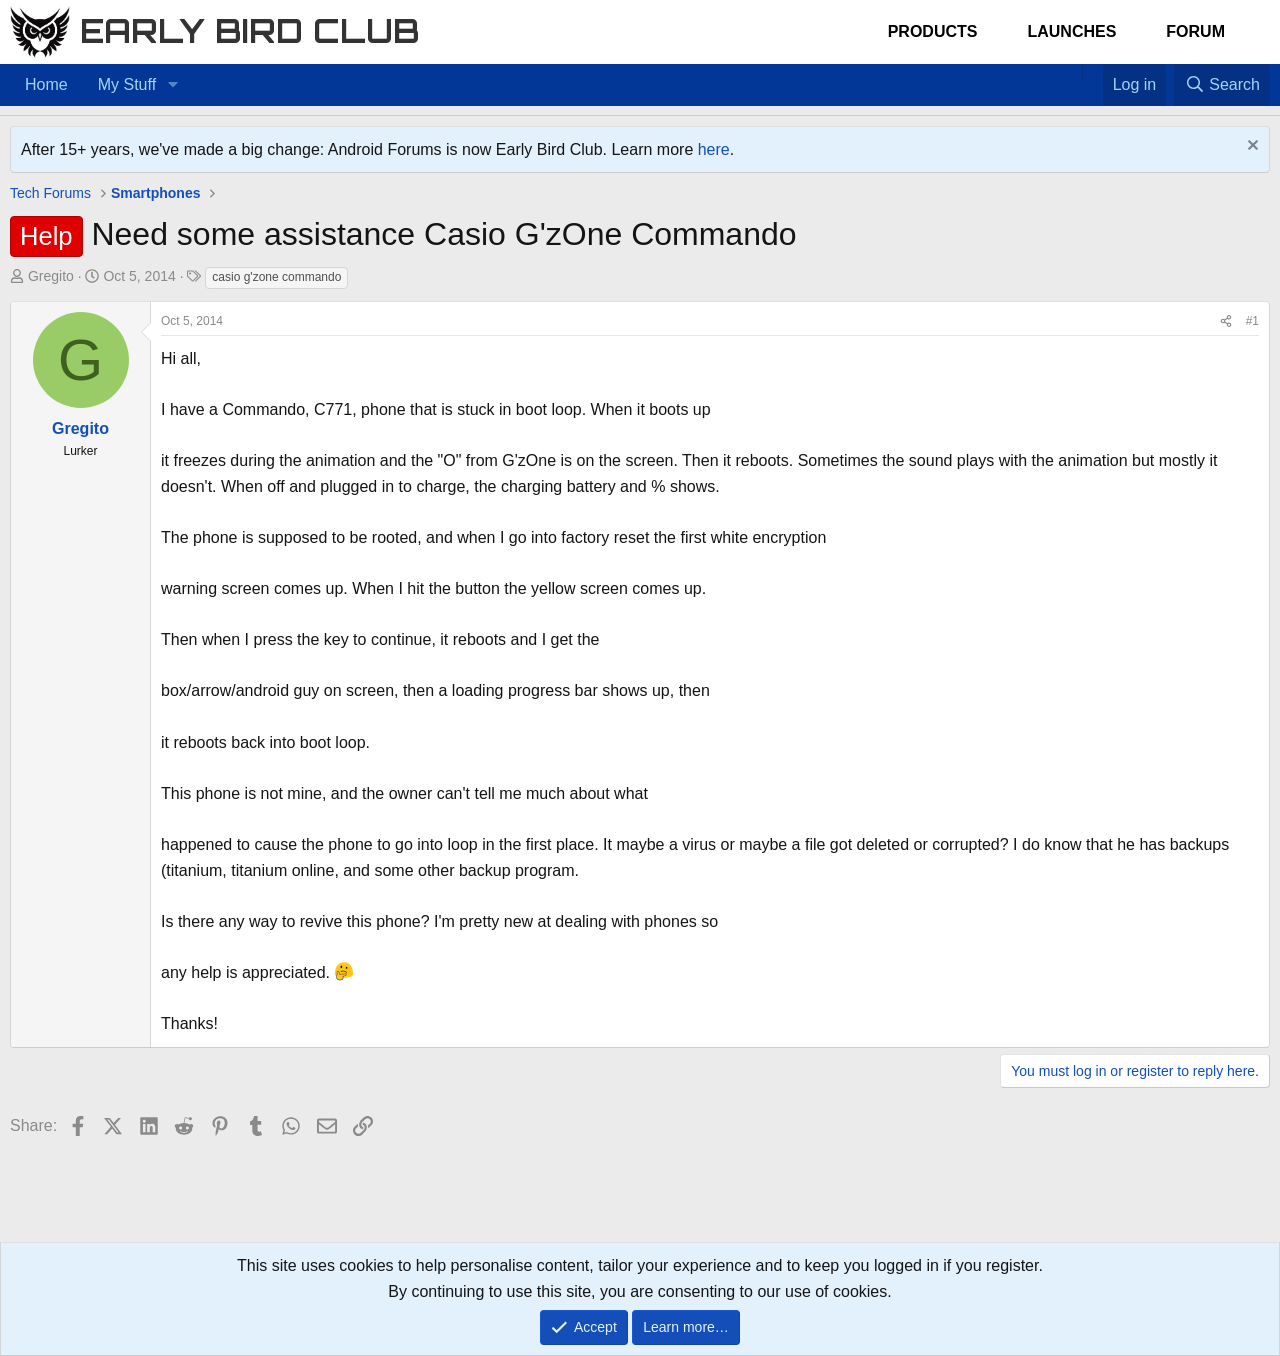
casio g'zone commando (276, 277)
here (714, 149)
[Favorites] (1092, 72)
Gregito (51, 276)
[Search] (1222, 85)
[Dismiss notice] (1250, 147)
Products (933, 31)
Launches (1071, 31)
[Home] (1072, 72)
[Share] (1226, 321)
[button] (172, 85)
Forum (1195, 31)
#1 (1252, 321)
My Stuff (127, 84)
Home (46, 84)
